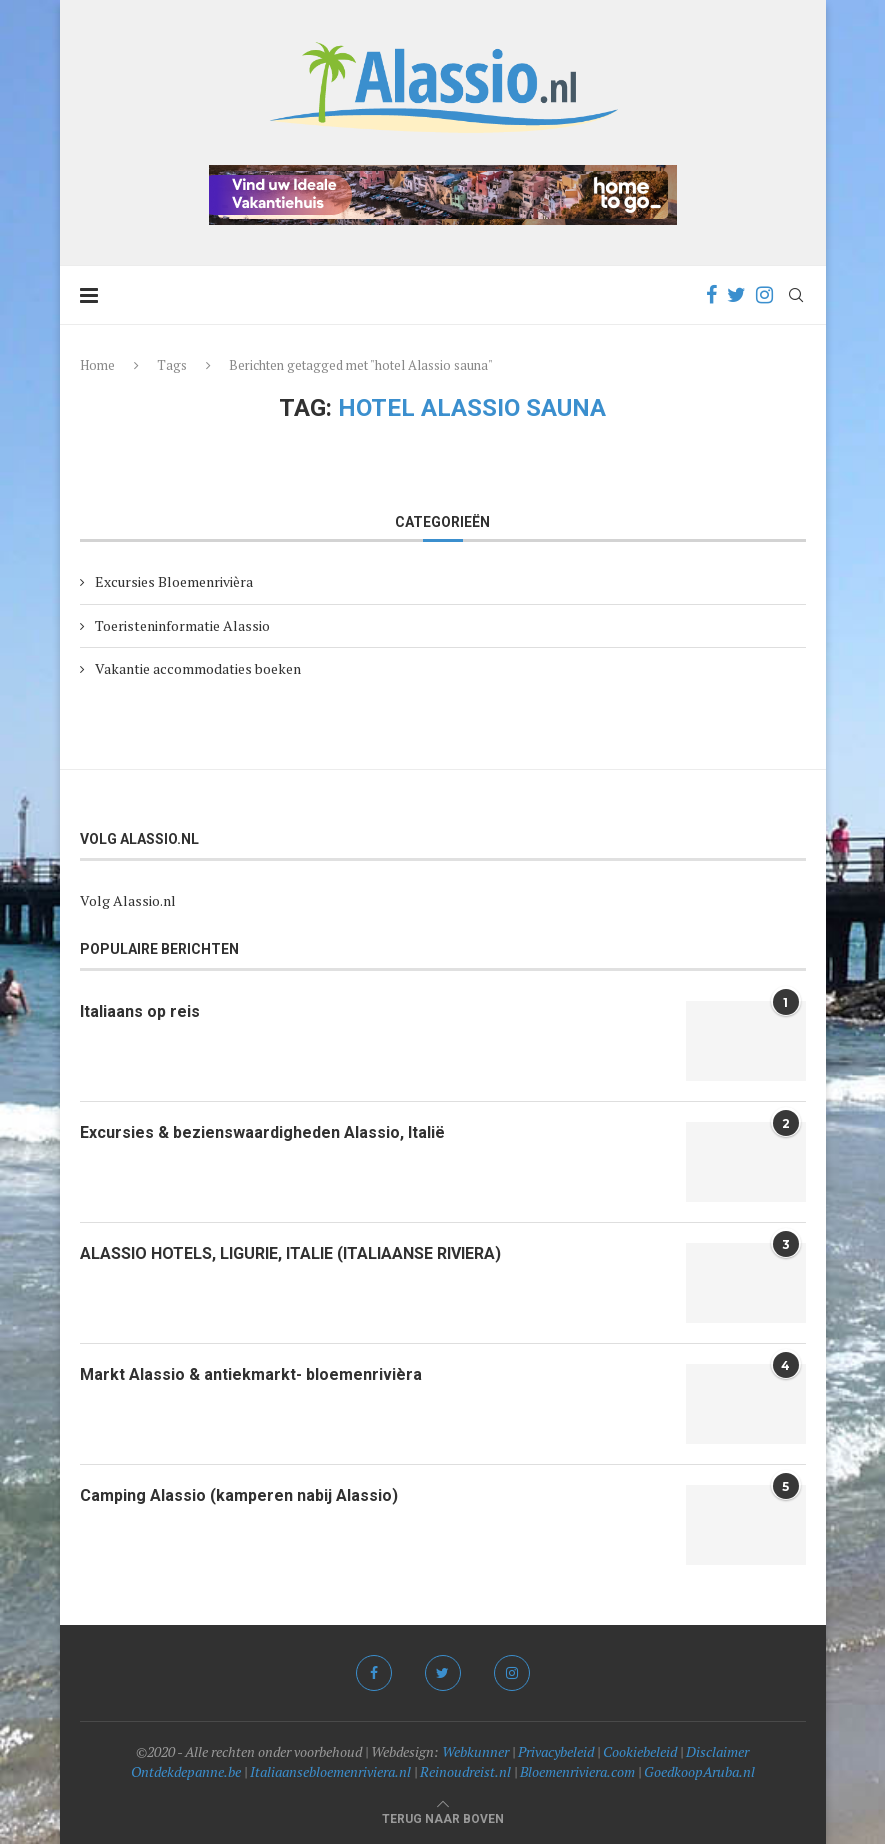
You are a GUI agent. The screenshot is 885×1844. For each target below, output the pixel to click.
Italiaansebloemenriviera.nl (330, 1771)
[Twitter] (736, 295)
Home (97, 365)
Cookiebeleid (640, 1751)
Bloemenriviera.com (577, 1771)
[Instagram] (764, 295)
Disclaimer (717, 1751)
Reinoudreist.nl (465, 1771)
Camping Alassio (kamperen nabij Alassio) (239, 1495)
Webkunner (475, 1751)
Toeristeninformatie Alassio (182, 625)
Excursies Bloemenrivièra (174, 581)
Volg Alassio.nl (128, 900)
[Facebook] (711, 295)
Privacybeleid (556, 1751)
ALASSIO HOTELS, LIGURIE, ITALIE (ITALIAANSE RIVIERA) (290, 1253)
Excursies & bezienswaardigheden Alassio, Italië (262, 1132)
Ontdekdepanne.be (186, 1771)
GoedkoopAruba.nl (699, 1771)
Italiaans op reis (140, 1011)
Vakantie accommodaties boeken (198, 668)
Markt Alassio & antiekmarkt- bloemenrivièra (251, 1374)
